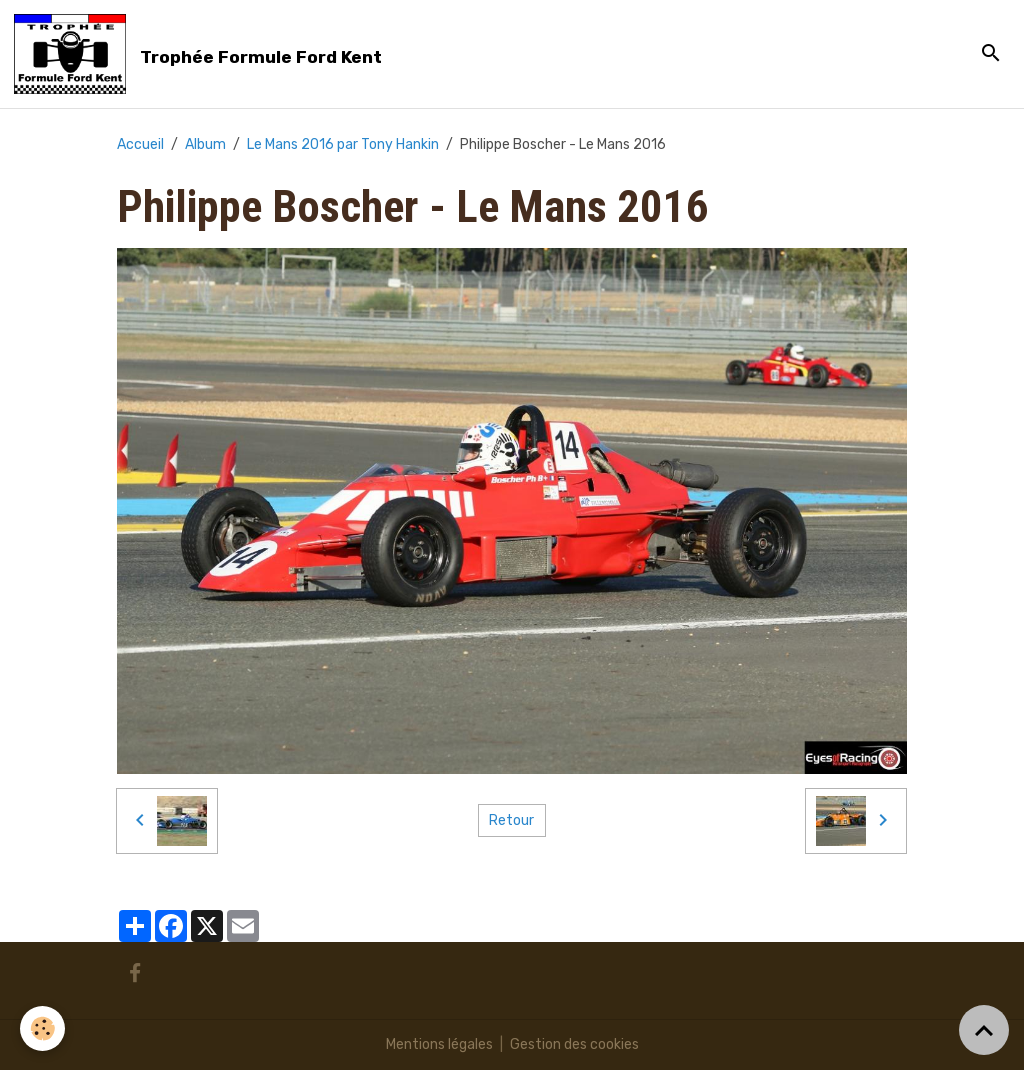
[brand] (201, 54)
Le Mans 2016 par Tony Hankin (343, 144)
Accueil (140, 144)
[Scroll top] (984, 1030)
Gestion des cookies (574, 1044)
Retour (511, 820)
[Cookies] (42, 1028)
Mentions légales (439, 1044)
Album (205, 144)
